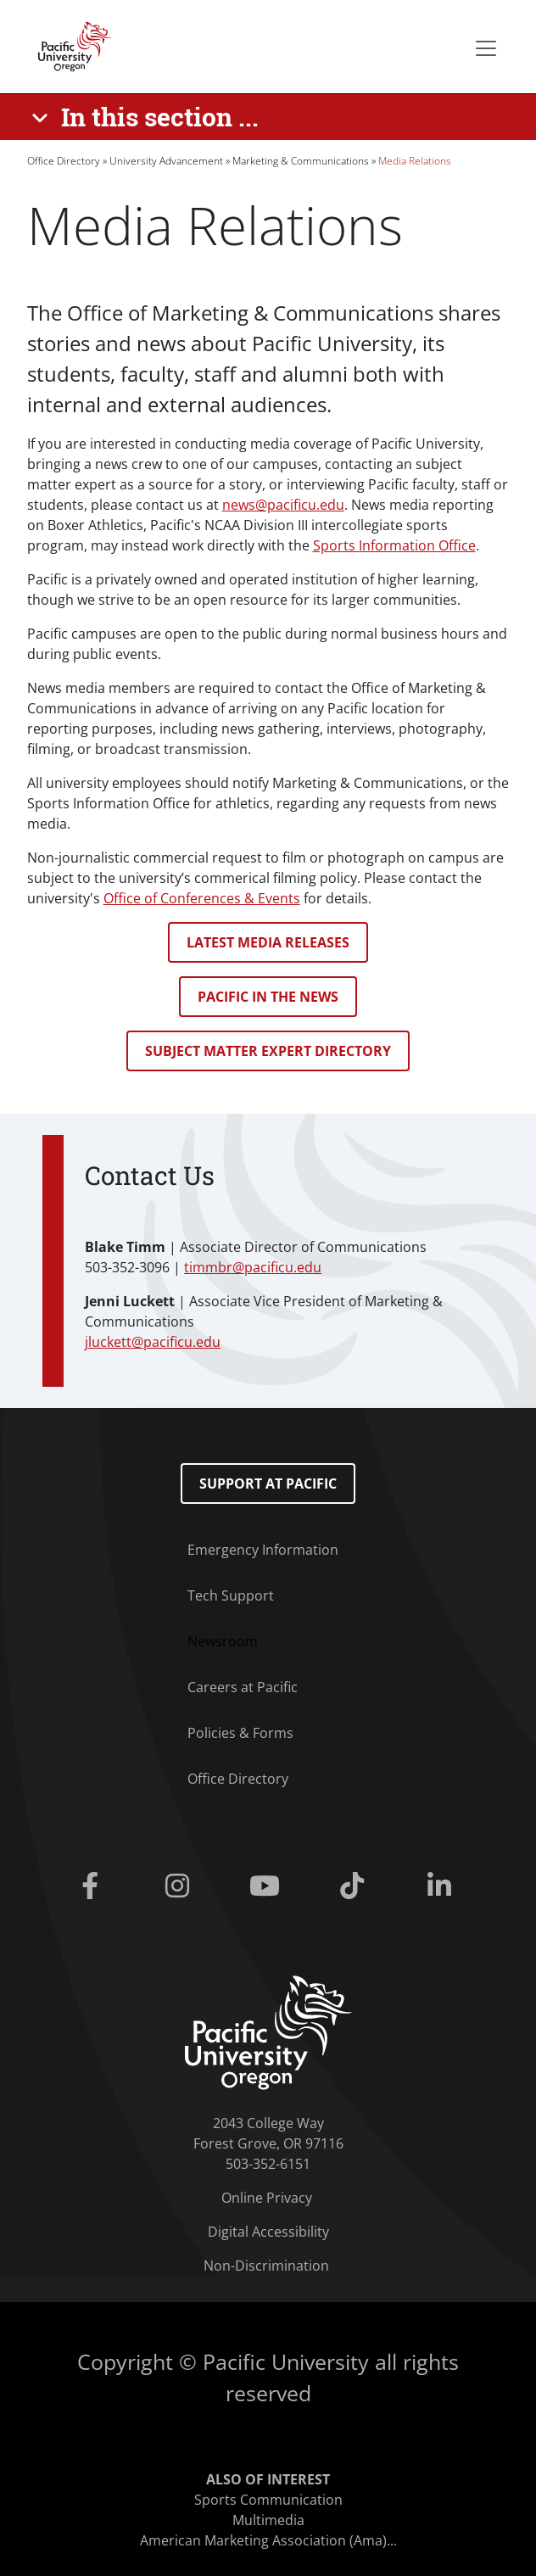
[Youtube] (268, 1886)
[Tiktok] (356, 1886)
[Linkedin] (443, 1886)
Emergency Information (262, 1549)
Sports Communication (268, 2499)
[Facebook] (93, 1886)
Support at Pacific (268, 1483)
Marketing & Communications (300, 161)
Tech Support (230, 1595)
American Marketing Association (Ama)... (268, 2540)
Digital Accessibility (268, 2231)
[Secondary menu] (486, 48)
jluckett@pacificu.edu (153, 1342)
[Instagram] (180, 1886)
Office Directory (63, 161)
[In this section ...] (148, 117)
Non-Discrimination (266, 2265)
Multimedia (268, 2520)
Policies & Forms (240, 1733)
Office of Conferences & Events (201, 898)
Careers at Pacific (242, 1687)
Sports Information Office (394, 545)
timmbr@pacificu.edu (252, 1267)
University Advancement (166, 161)
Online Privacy (266, 2197)
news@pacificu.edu (283, 504)
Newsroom (222, 1641)
